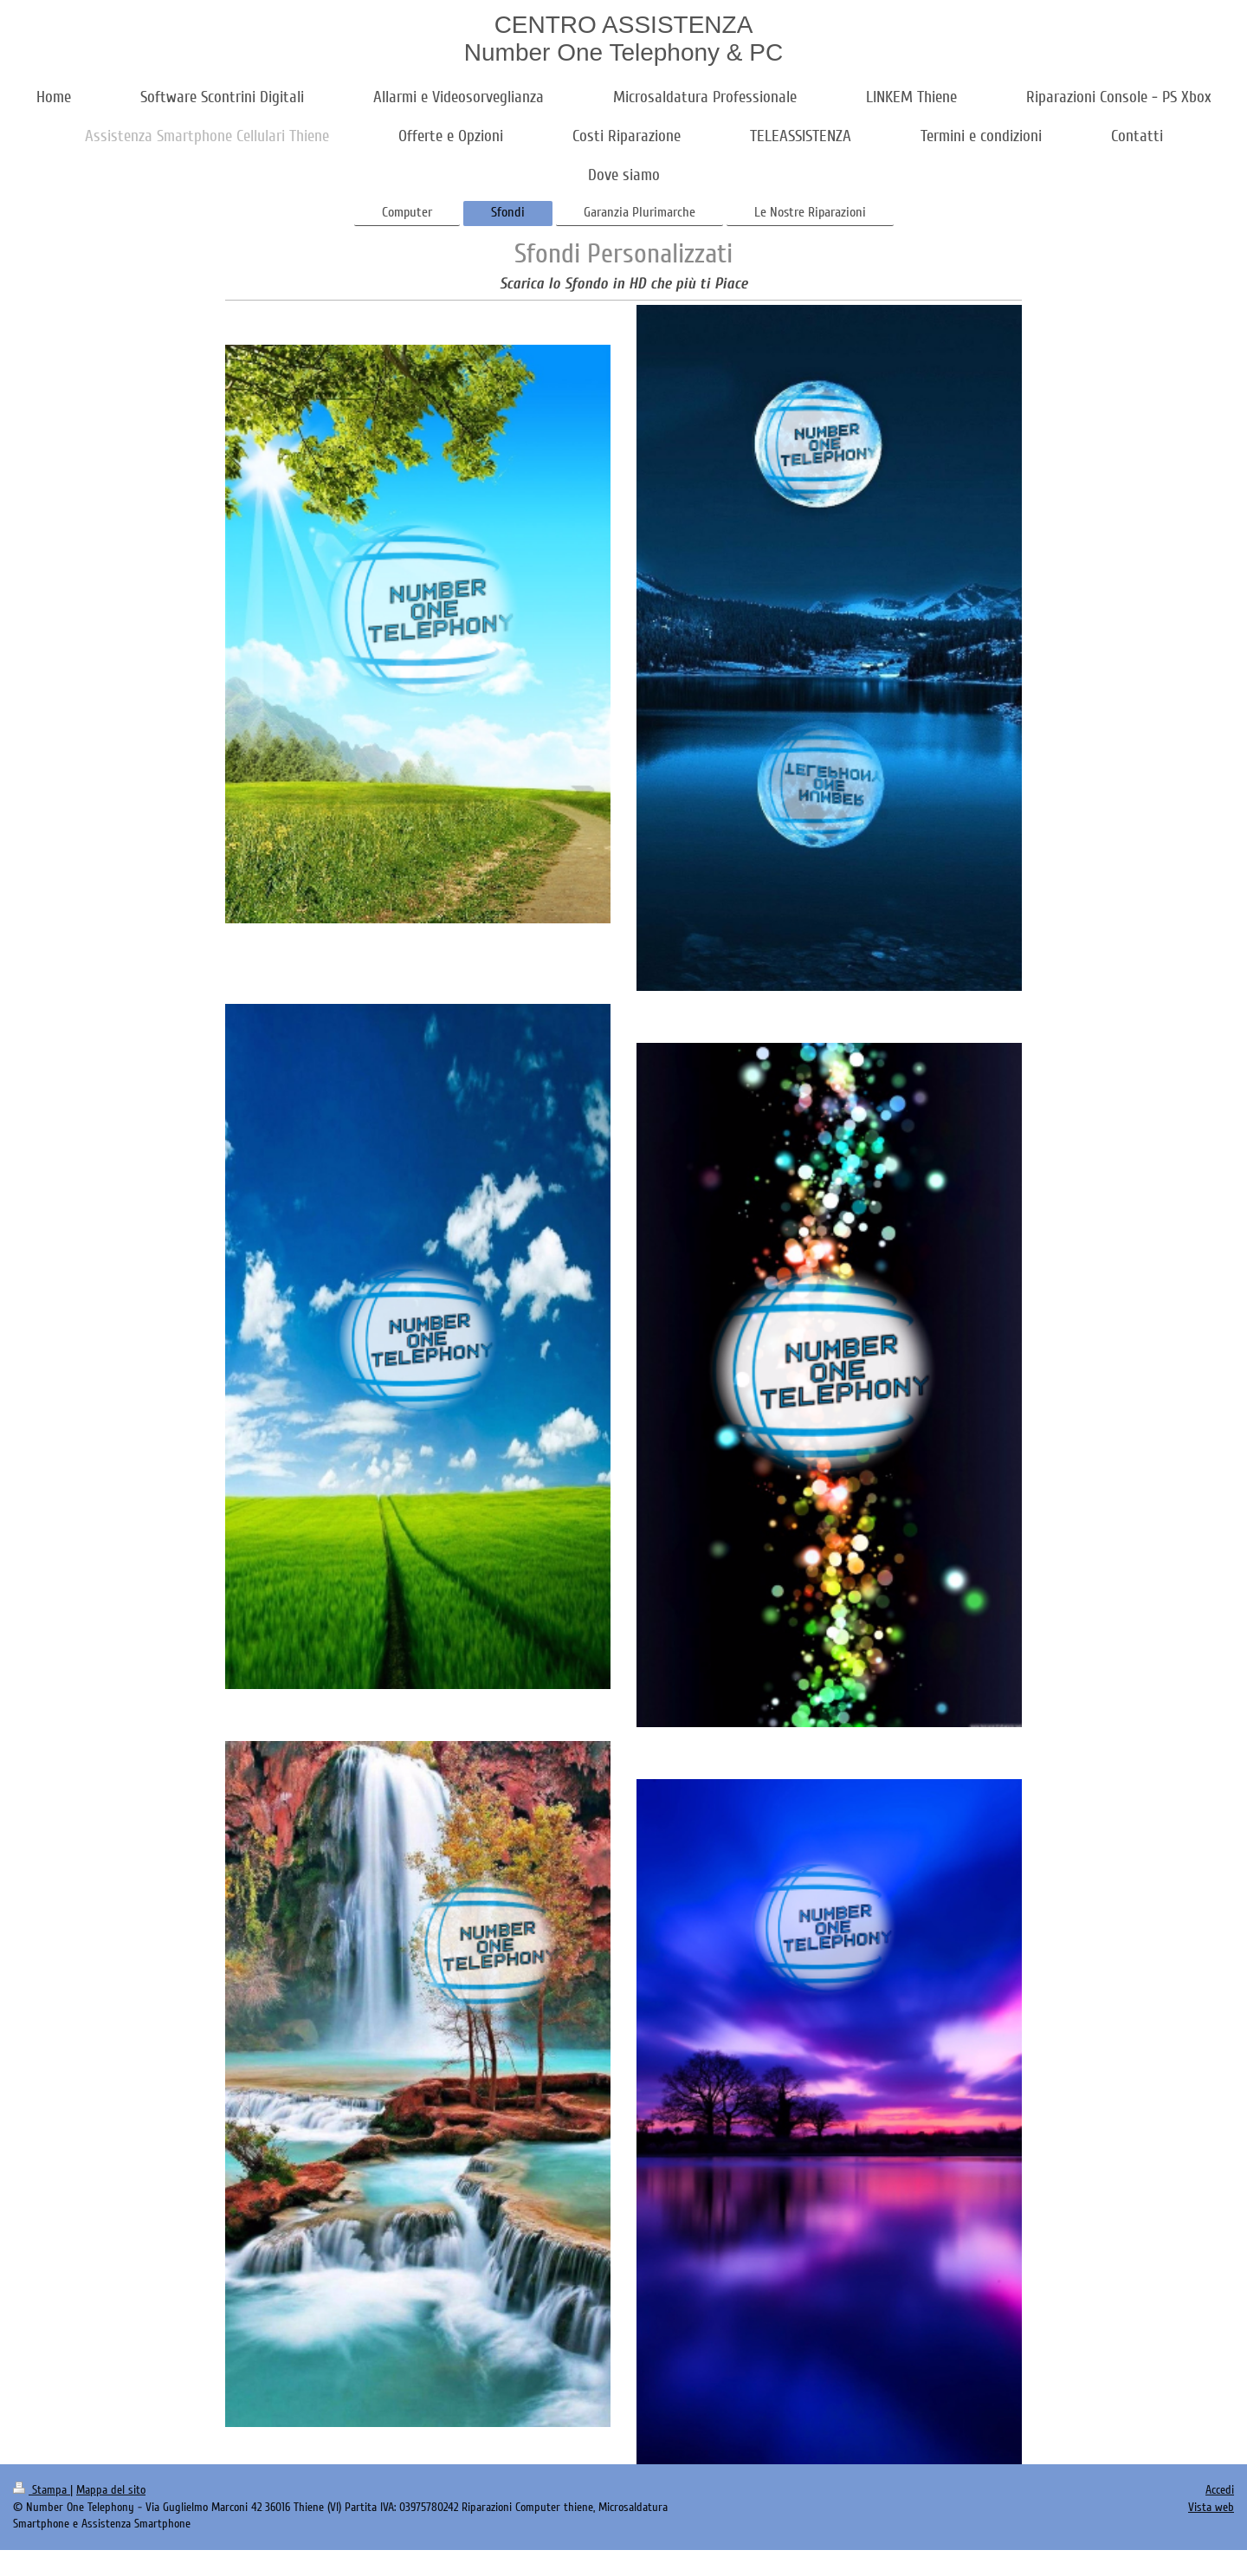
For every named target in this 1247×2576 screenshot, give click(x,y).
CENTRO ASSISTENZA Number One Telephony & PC (623, 38)
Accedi (1219, 2489)
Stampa (41, 2489)
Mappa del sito (110, 2489)
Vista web (1211, 2507)
